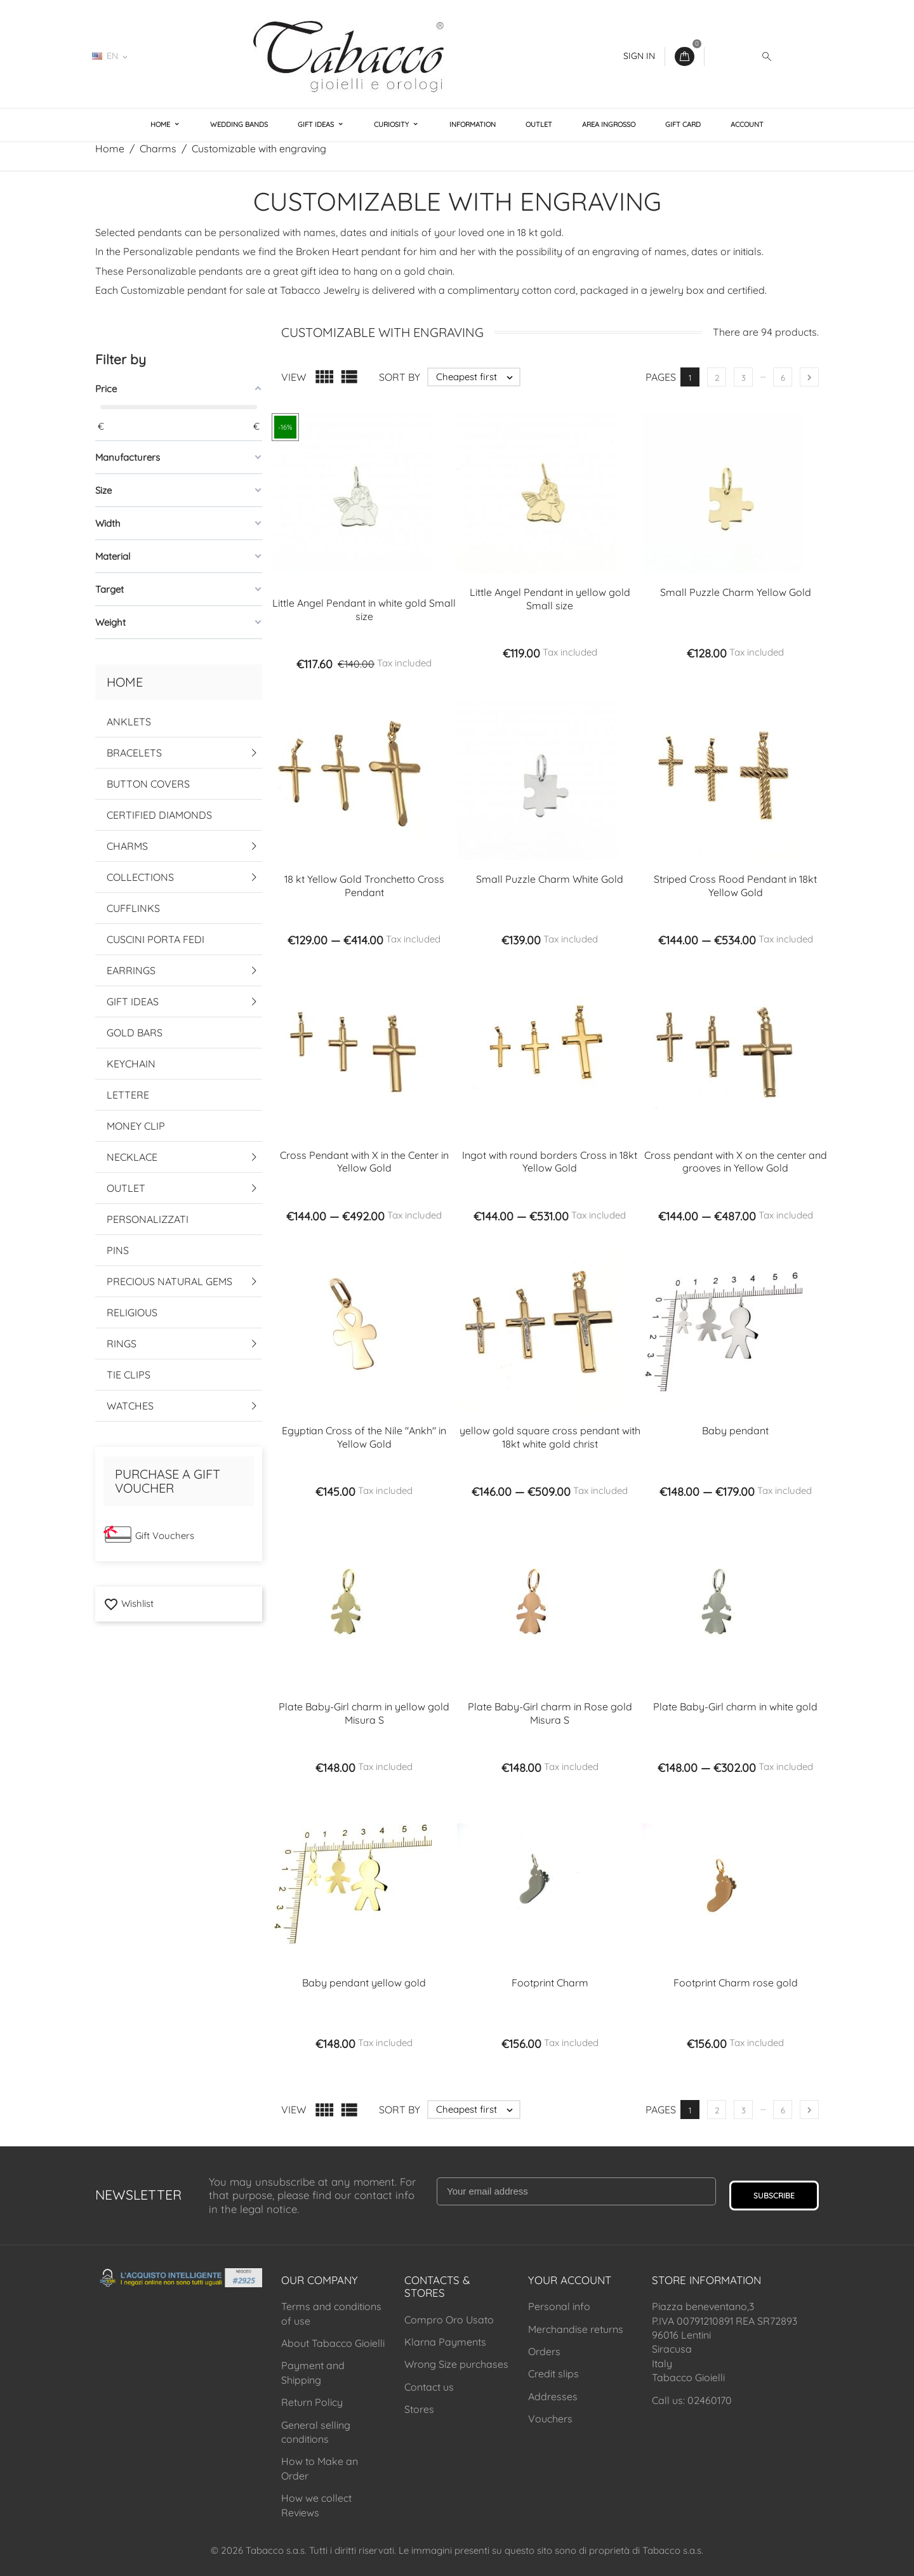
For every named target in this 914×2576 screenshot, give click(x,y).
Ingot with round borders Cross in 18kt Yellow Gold (549, 1162)
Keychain (131, 1063)
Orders (544, 2351)
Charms (127, 846)
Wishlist (128, 1603)
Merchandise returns (575, 2329)
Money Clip (136, 1126)
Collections (140, 877)
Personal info (559, 2306)
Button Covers (148, 783)
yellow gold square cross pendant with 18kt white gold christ (550, 1437)
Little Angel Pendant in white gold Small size (364, 610)
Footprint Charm (550, 1982)
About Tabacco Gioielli (333, 2343)
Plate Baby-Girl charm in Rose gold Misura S (550, 1713)
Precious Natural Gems (169, 1281)
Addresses (553, 2396)
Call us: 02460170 (692, 2400)
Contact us (429, 2387)
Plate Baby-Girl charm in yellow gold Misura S (364, 1713)
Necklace (132, 1157)
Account (747, 124)
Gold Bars (134, 1032)
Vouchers (550, 2418)
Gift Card (683, 124)
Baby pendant (735, 1430)
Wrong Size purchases (456, 2364)
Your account (569, 2280)
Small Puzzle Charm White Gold (549, 879)
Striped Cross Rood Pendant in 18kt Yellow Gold (735, 886)
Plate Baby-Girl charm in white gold (735, 1706)
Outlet (539, 124)
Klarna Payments (445, 2341)
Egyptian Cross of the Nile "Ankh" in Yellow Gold (364, 1437)
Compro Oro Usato (449, 2319)
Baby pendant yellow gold (364, 1982)
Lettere (128, 1094)
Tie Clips (128, 1374)
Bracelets (134, 752)
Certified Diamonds (159, 815)
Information (472, 124)
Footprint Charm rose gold (735, 1982)
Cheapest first (477, 377)
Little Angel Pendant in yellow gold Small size (550, 599)
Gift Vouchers (164, 1535)
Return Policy (312, 2402)
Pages (661, 377)
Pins (118, 1250)
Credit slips (553, 2373)
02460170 (175, 56)
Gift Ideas (317, 124)
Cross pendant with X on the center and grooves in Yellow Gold (735, 1162)
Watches (130, 1405)
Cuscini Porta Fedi (155, 939)
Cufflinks (133, 908)
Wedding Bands (239, 124)
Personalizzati (148, 1219)
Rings (121, 1343)
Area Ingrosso (608, 124)
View (293, 377)
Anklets (129, 721)
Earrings (131, 970)
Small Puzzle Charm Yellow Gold (735, 592)
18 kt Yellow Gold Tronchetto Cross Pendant (364, 886)
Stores (419, 2409)
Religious (132, 1312)
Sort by (399, 377)
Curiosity (392, 124)
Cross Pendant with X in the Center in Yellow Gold (364, 1162)
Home (161, 124)
